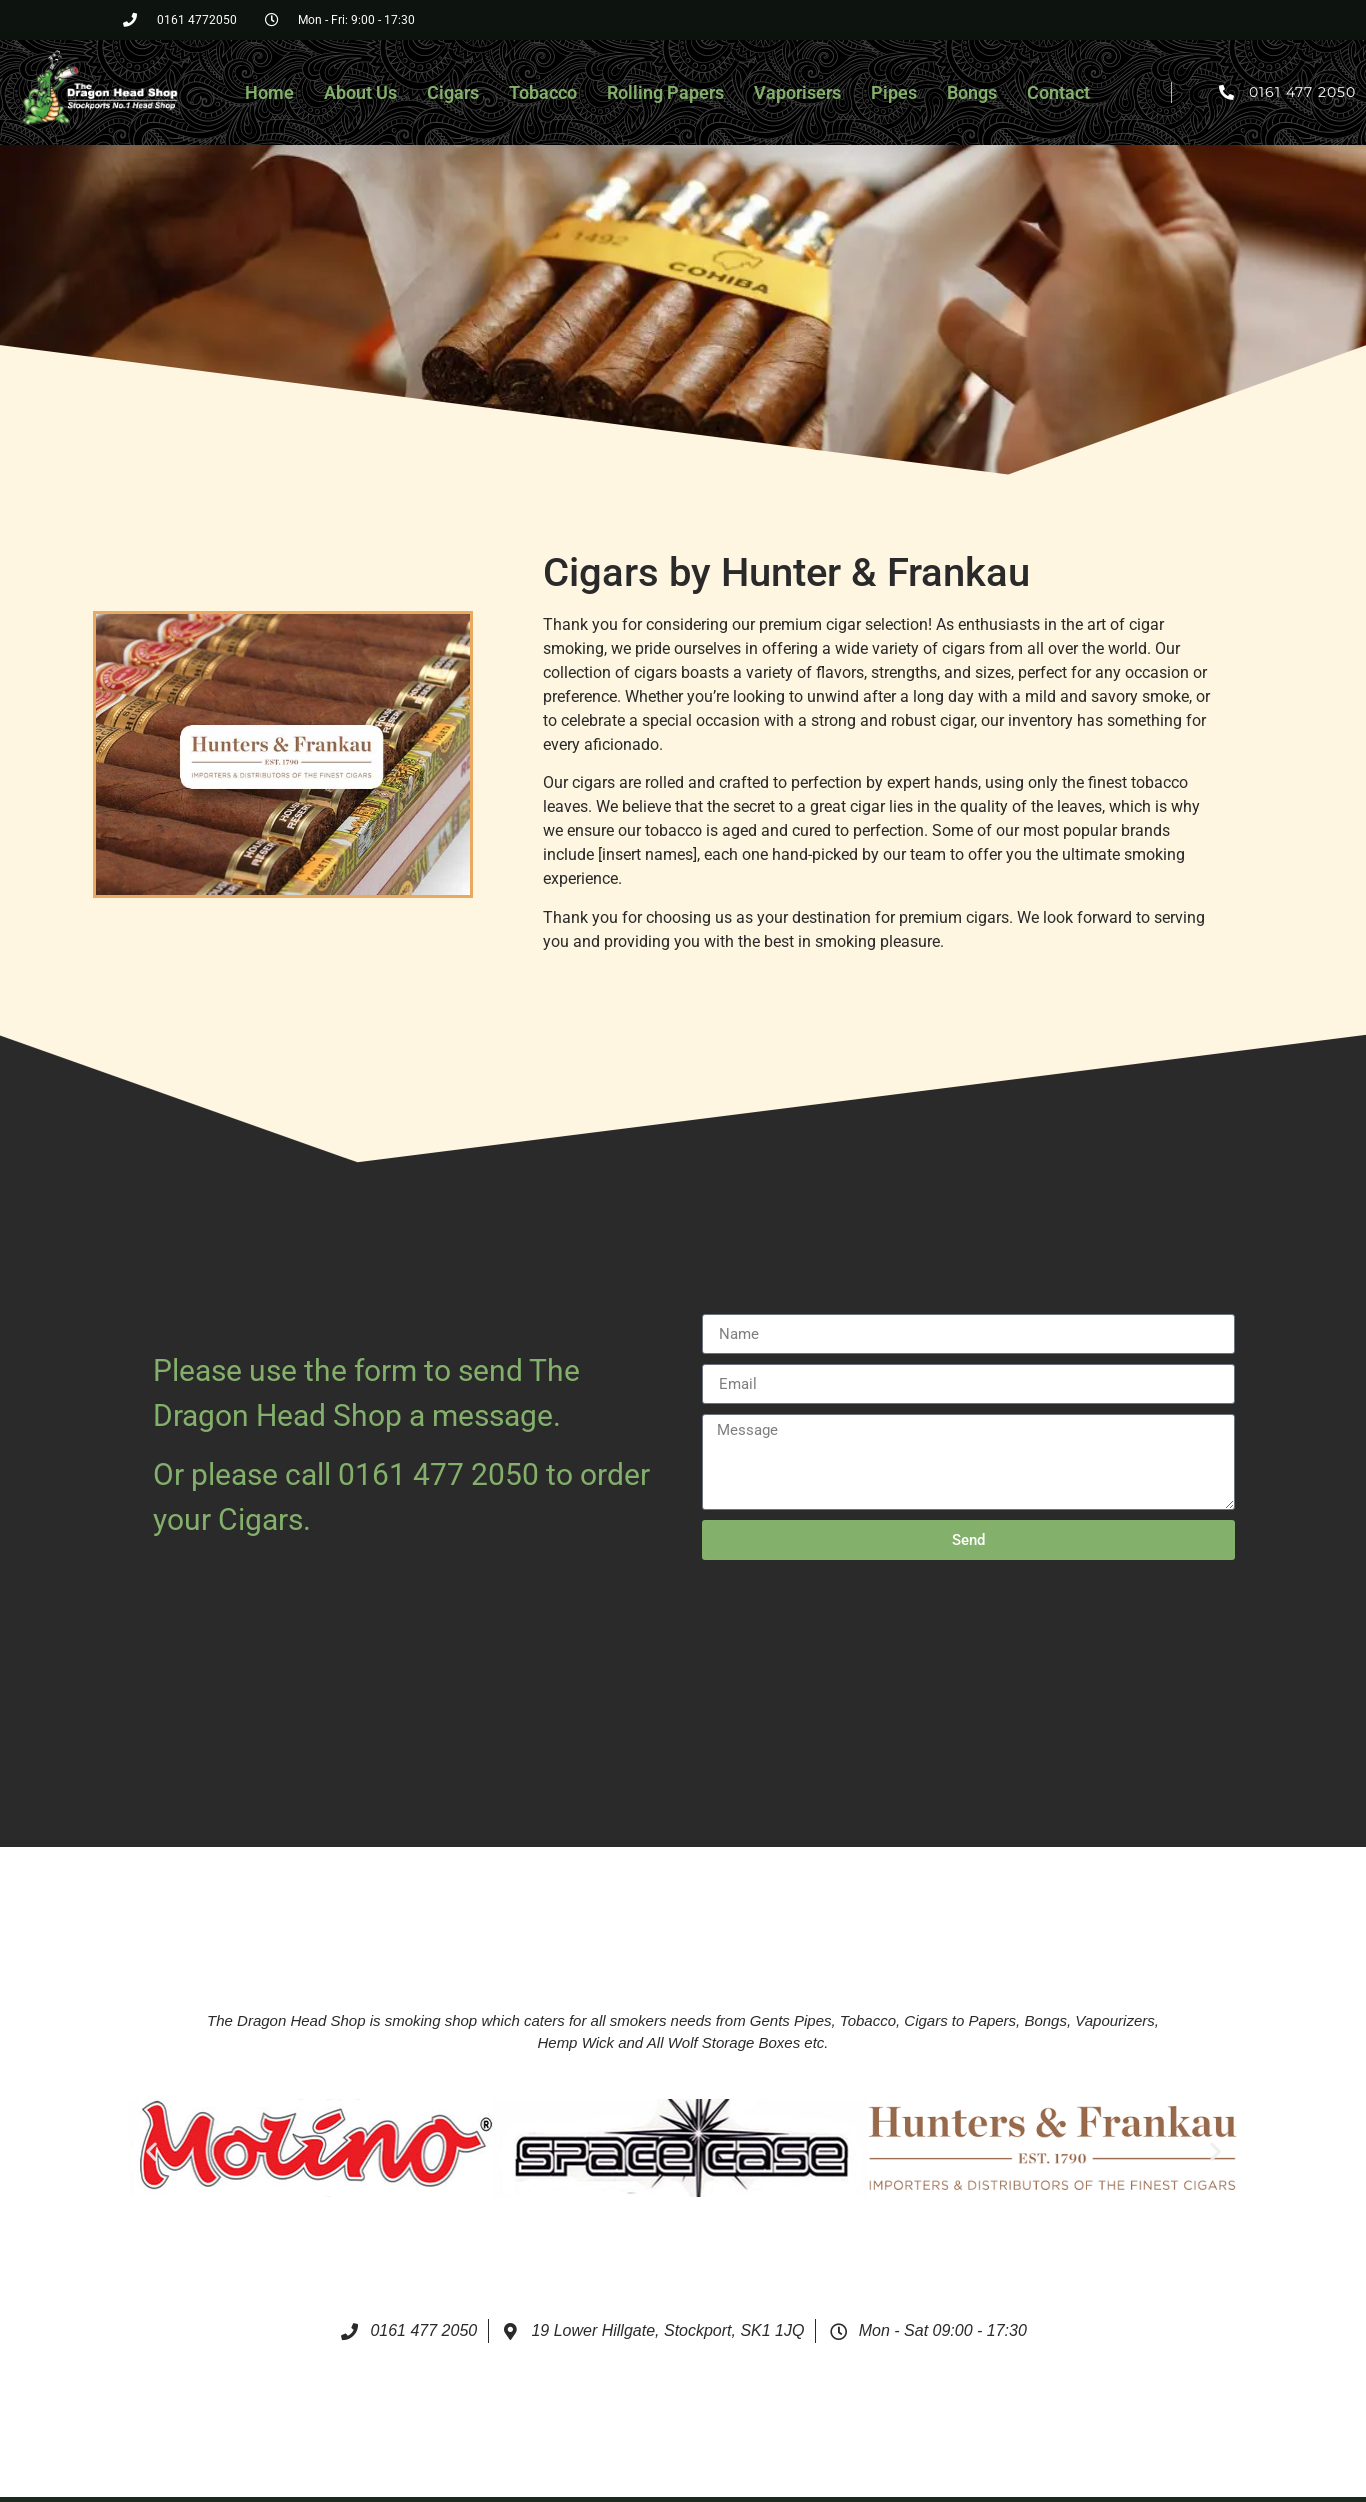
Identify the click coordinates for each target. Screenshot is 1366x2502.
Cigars (453, 92)
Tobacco (543, 92)
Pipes (894, 92)
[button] (151, 2151)
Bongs (972, 92)
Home (269, 92)
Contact (1058, 92)
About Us (360, 92)
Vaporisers (797, 92)
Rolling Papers (665, 92)
